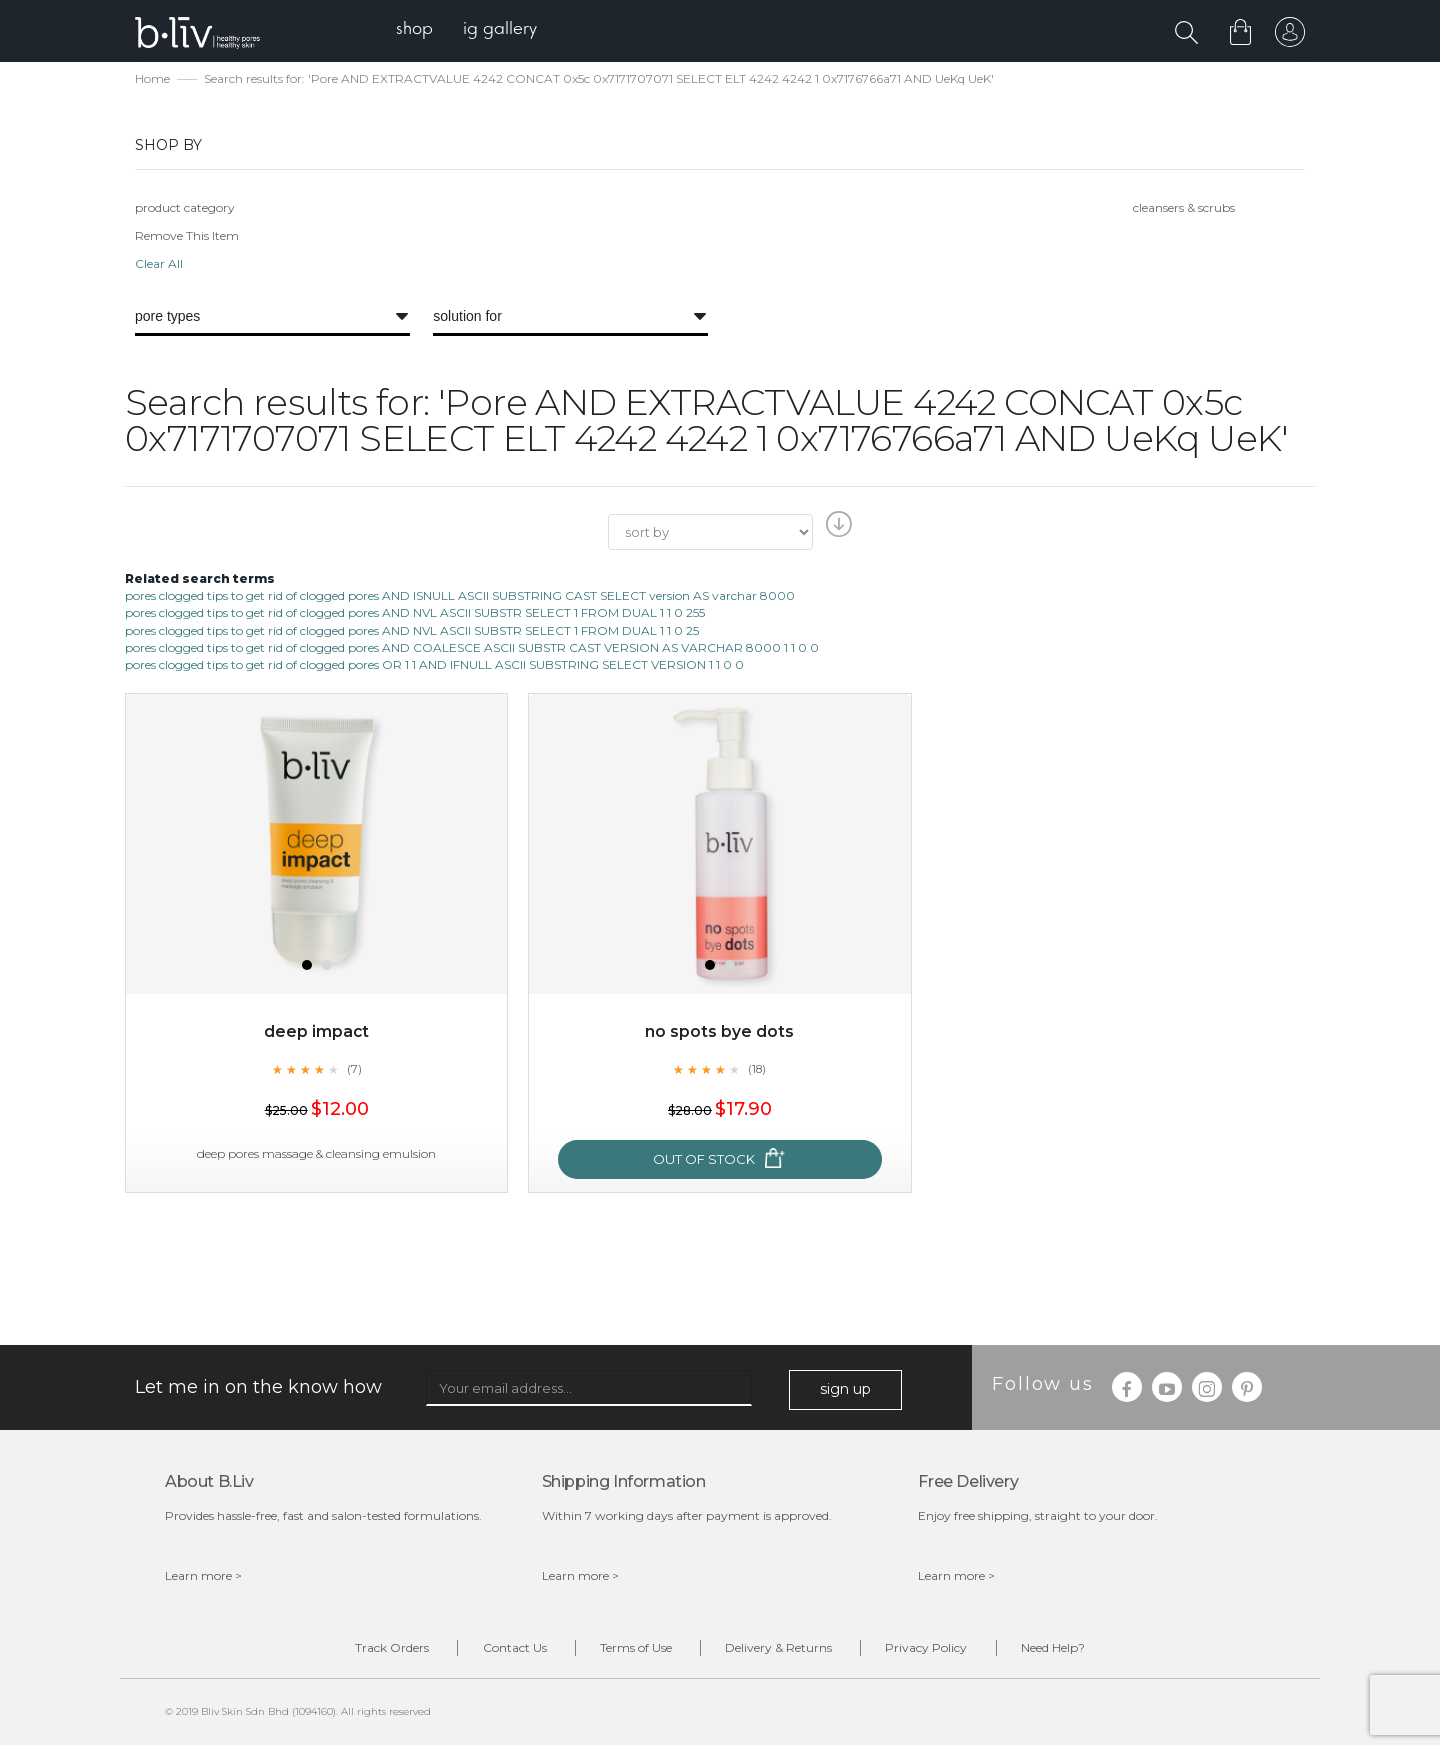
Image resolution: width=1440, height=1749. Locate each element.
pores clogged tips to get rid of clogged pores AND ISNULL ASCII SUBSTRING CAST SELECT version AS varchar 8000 (460, 597)
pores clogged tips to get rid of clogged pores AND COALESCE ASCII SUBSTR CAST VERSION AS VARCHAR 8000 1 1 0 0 (472, 649)
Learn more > (203, 1577)
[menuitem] (418, 30)
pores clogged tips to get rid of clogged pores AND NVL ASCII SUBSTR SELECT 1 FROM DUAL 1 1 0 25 (412, 632)
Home (152, 80)
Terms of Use (631, 1651)
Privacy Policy (941, 1651)
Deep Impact (317, 1033)
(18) (757, 1071)
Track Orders (368, 1651)
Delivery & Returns (783, 1651)
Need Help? (1077, 1651)
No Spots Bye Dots (719, 1033)
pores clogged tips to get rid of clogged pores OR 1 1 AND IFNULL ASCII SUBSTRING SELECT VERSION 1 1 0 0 (434, 666)
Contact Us (500, 1651)
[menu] (470, 30)
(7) (354, 1071)
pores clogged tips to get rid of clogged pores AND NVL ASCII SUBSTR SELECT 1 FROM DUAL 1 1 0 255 (415, 615)
